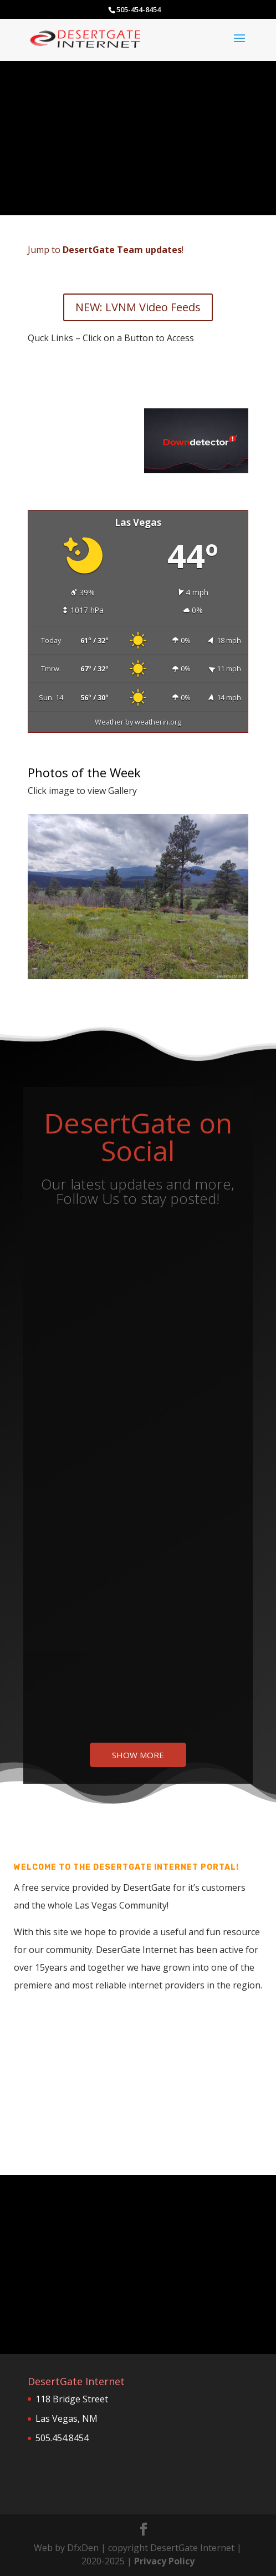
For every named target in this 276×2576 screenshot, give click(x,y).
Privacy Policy (164, 2561)
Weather (109, 722)
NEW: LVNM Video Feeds (138, 307)
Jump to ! (105, 250)
